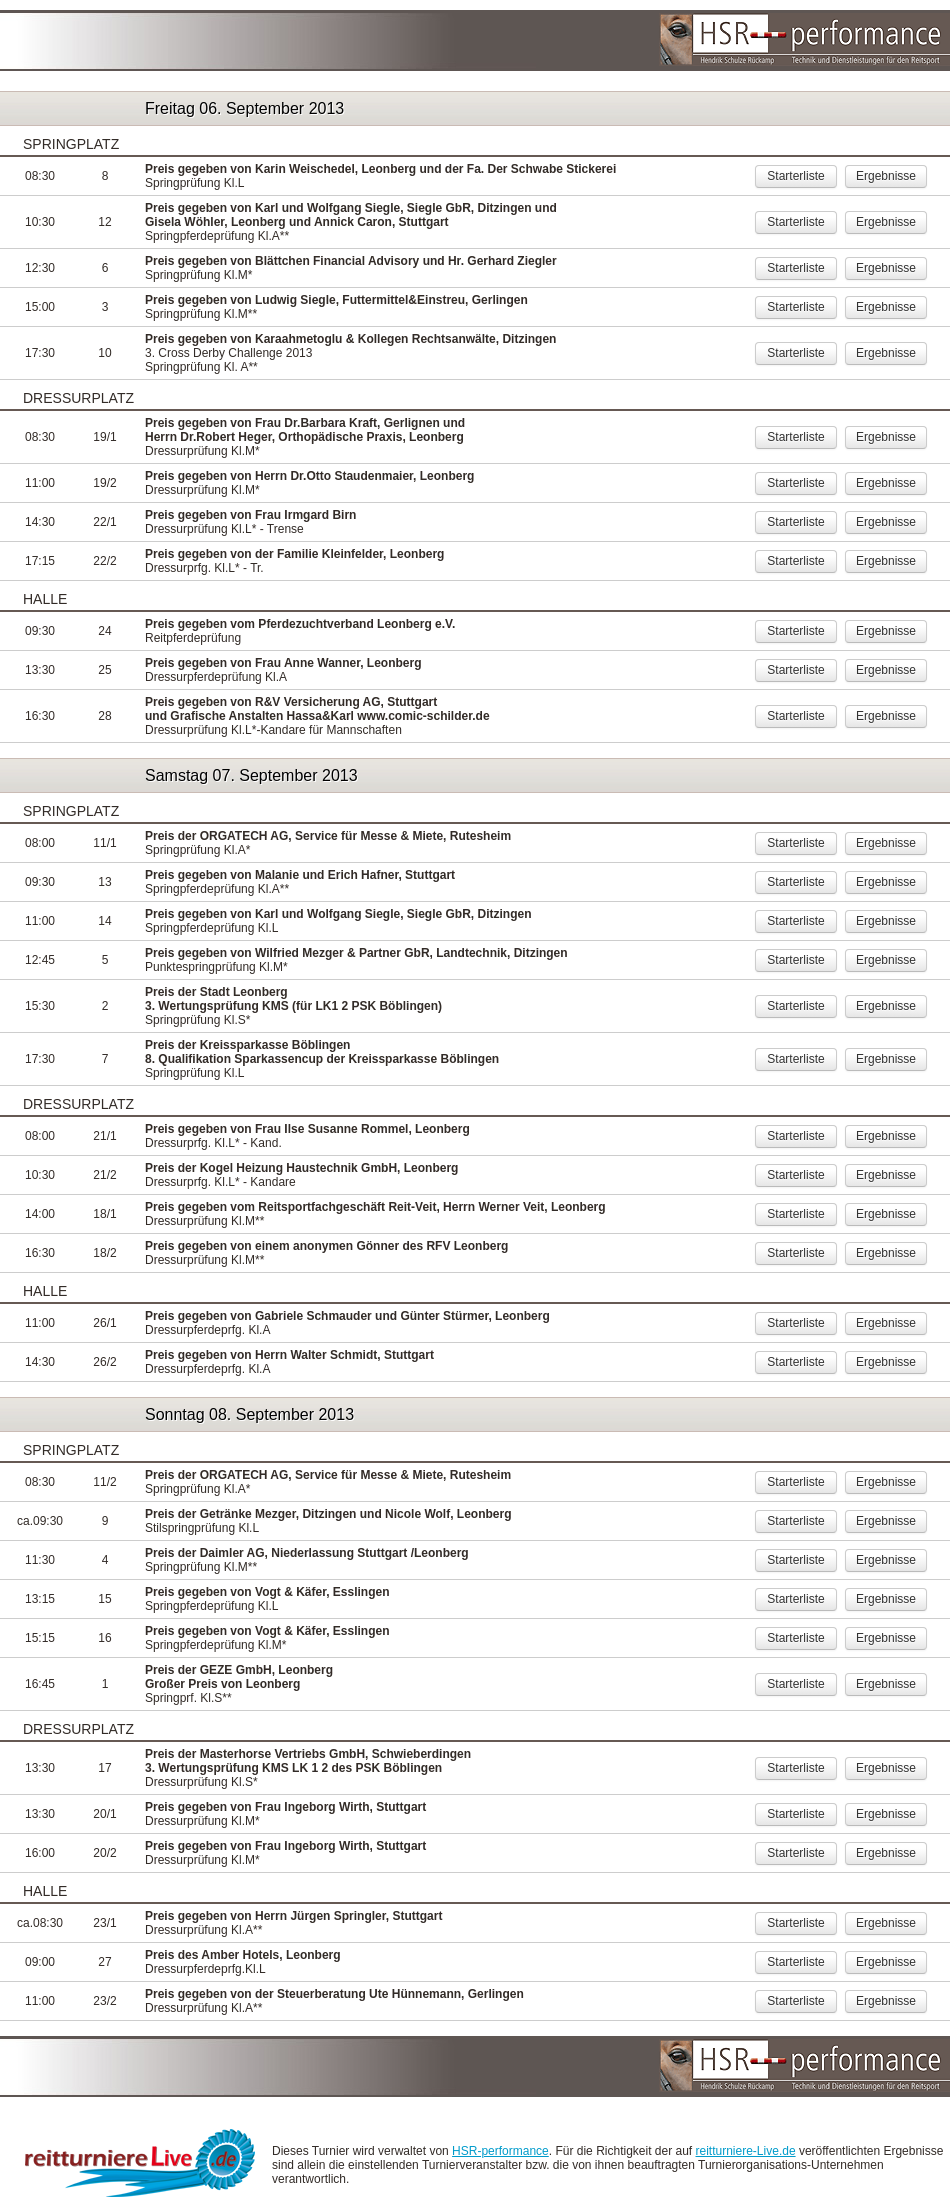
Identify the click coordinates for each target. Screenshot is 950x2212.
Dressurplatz (78, 398)
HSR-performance (500, 2151)
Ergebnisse (886, 176)
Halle (45, 599)
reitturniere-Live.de (746, 2151)
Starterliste (795, 176)
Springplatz (71, 144)
